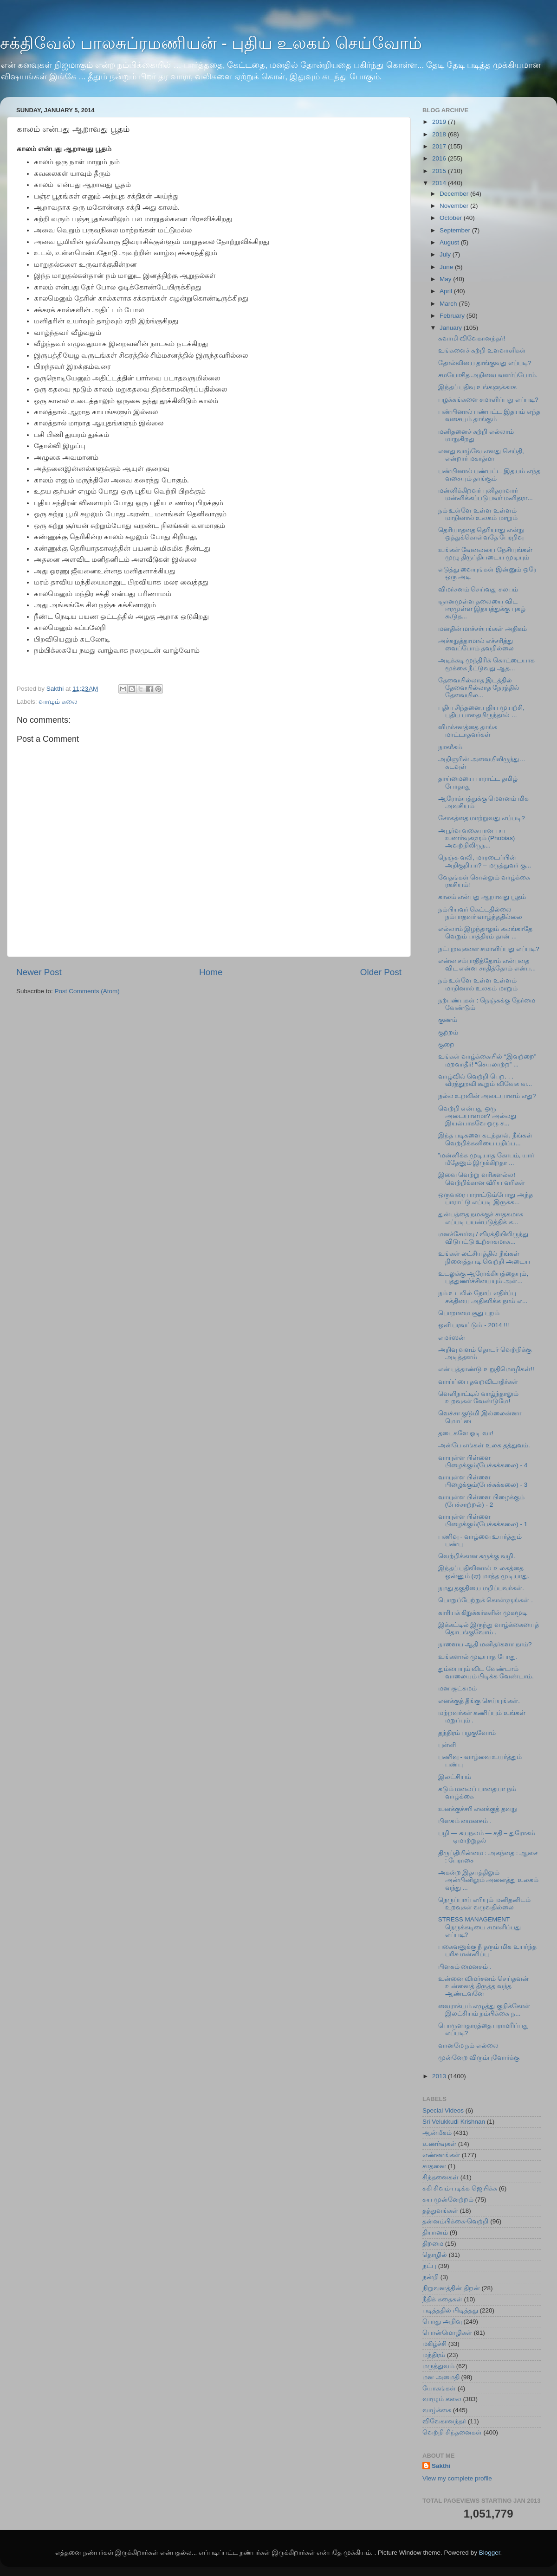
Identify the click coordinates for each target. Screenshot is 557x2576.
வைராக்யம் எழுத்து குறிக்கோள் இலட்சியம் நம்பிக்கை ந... (484, 2010)
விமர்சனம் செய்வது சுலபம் (478, 589)
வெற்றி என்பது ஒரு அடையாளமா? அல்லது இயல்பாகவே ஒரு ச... (477, 1116)
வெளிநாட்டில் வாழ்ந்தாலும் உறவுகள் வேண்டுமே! (478, 1397)
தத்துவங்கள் (440, 2210)
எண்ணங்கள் (441, 2155)
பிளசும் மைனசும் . (465, 1821)
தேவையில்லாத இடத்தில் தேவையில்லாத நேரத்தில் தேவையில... (479, 688)
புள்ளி (447, 1744)
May (446, 279)
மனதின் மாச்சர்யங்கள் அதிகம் (482, 628)
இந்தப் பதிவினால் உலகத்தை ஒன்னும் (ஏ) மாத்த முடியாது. (484, 1572)
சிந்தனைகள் (440, 2177)
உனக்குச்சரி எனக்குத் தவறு (478, 1808)
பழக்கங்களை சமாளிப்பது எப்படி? (488, 399)
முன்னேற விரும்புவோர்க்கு (479, 2057)
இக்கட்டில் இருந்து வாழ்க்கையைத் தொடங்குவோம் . (488, 1628)
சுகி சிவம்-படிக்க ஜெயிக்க (459, 2188)
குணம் (447, 1019)
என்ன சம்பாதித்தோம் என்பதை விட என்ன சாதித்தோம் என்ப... (487, 964)
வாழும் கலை (58, 701)
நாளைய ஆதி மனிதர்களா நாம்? (485, 1644)
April (447, 291)
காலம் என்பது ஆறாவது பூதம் (482, 896)
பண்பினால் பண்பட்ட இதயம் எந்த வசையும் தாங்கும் (489, 415)
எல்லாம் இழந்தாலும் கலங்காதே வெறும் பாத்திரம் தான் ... (485, 932)
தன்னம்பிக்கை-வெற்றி (455, 2221)
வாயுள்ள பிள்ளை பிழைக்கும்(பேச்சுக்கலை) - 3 (483, 1481)
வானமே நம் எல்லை (468, 2045)
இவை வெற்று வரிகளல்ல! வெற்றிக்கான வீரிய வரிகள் (481, 1178)
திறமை (432, 2243)
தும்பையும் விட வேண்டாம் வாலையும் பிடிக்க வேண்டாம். (486, 1672)
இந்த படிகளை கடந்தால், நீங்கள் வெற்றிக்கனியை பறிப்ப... (485, 1139)
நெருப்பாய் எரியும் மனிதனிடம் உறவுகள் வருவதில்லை (484, 1903)
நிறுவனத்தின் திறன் (451, 2288)
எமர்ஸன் (451, 1337)
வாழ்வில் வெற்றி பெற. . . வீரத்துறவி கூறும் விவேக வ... (485, 1080)
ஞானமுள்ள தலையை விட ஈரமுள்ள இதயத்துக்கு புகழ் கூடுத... (482, 609)
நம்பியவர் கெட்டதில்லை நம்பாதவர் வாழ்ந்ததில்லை (480, 913)
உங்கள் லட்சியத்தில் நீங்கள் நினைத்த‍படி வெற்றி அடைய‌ (484, 1257)
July (446, 254)
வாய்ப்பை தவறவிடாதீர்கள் (478, 1381)
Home (210, 972)
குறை (446, 1044)
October (452, 217)
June (447, 266)
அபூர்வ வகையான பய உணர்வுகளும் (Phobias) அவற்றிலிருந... (476, 838)
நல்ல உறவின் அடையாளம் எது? (487, 1095)
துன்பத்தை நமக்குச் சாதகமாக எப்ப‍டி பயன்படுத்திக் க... (481, 1218)
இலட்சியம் (454, 1776)
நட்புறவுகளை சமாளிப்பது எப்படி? (488, 948)
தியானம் (435, 2232)
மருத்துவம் (438, 2366)
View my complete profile (457, 2478)
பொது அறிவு (442, 2321)
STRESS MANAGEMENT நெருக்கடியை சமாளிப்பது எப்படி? (479, 1927)
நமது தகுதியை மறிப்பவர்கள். (481, 1588)
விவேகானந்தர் (444, 2421)
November (455, 205)
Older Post (381, 972)
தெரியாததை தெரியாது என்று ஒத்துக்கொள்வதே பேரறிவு (481, 534)
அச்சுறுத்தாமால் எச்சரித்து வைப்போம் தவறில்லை (476, 644)
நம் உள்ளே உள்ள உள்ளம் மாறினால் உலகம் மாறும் (478, 514)
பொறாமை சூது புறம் (469, 1313)
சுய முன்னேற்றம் (447, 2199)
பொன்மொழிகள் (447, 2332)
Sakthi (441, 2465)
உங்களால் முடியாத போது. (478, 1656)
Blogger (489, 2552)
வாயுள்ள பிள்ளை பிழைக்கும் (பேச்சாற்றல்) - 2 (481, 1501)
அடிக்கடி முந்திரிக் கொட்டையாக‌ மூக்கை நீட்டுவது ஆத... (486, 664)
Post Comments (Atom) (87, 991)
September (456, 230)
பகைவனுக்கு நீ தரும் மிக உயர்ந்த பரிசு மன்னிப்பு (487, 1950)
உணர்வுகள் (439, 2143)
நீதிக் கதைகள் (442, 2299)
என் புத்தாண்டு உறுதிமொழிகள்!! (486, 1369)
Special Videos (443, 2110)
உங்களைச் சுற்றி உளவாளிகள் (482, 350)
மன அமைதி (441, 2377)
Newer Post (39, 972)
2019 (440, 121)
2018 (440, 134)
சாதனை (434, 2166)
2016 (440, 158)
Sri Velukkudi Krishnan (453, 2121)
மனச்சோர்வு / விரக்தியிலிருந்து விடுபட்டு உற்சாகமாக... (483, 1238)
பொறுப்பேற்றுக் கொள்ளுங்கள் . (485, 1600)
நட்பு (429, 2265)
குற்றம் (448, 1032)
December (455, 193)
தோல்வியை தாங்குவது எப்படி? (484, 363)
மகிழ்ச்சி (434, 2343)
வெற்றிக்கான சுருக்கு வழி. (476, 1556)
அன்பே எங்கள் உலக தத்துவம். (484, 1445)
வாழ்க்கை (436, 2410)
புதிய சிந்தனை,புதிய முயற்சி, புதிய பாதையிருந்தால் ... (481, 711)
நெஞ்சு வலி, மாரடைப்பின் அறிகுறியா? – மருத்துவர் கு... (484, 861)
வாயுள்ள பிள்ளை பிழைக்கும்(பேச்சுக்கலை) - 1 (483, 1520)
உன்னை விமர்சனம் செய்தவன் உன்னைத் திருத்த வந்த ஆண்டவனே (483, 1986)
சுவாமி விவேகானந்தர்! (471, 338)
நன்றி (430, 2277)
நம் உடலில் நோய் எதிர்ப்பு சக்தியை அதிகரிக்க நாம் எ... (483, 1297)
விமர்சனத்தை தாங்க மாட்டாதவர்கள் (468, 731)
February (453, 315)
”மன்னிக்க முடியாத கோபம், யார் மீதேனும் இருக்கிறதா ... (486, 1159)
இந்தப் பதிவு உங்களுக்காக (477, 387)
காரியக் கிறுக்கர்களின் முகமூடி (483, 1612)
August (450, 242)
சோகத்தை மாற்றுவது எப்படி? (481, 818)
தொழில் (434, 2254)
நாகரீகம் (450, 747)
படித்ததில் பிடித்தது (450, 2310)
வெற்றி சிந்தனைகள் (452, 2432)
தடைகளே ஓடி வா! (465, 1433)
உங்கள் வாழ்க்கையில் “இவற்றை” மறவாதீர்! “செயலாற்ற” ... (487, 1060)
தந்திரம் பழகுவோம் (467, 1732)
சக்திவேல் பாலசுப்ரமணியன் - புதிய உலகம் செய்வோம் (211, 42)
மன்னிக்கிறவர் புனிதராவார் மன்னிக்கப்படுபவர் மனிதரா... (485, 494)
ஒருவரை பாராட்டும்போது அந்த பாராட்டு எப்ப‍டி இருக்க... (485, 1198)
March (449, 303)
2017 (440, 146)
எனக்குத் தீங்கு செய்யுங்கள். (479, 1700)
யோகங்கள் (439, 2388)
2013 (440, 2076)
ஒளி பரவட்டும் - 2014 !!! (473, 1325)
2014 (440, 183)
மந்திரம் (433, 2354)
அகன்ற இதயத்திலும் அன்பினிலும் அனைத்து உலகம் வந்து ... (488, 1880)
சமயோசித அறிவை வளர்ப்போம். (488, 375)
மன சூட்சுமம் (457, 1688)
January (452, 327)
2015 (440, 170)
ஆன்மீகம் (437, 2132)
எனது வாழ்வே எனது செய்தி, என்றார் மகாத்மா (481, 455)
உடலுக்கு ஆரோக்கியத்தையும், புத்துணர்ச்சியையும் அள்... (483, 1277)
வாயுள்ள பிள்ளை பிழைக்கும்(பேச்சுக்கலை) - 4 (483, 1461)
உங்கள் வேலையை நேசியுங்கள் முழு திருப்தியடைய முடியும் (485, 553)
